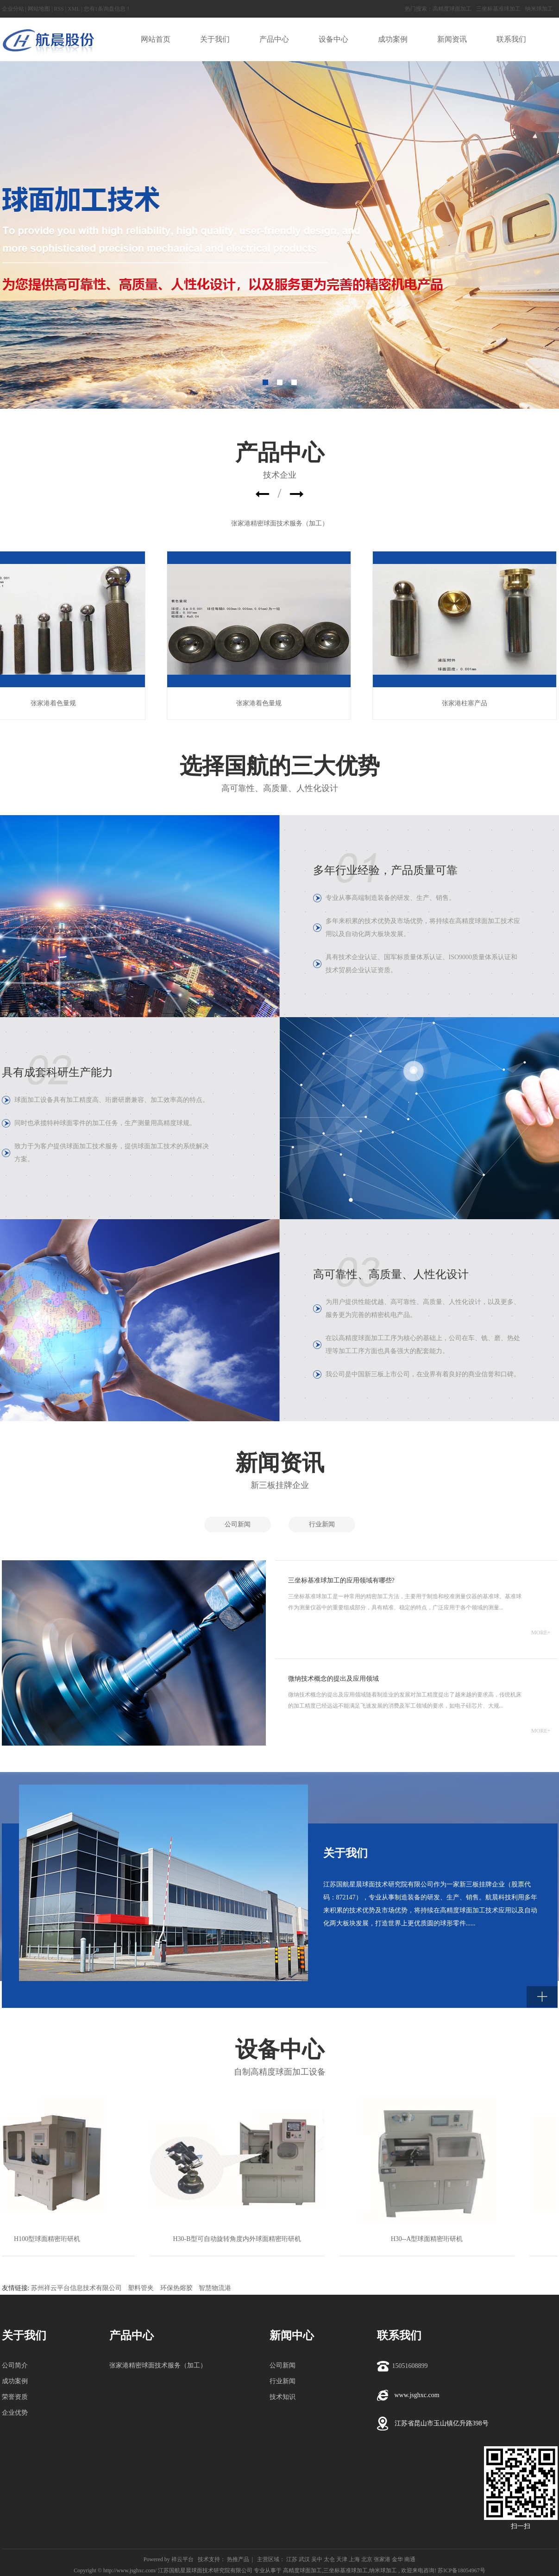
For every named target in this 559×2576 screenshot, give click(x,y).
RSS (58, 9)
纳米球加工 (539, 9)
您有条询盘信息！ (107, 9)
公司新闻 (238, 1524)
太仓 (329, 2559)
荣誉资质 (15, 2396)
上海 (354, 2559)
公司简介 (15, 2365)
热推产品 (238, 2559)
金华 (397, 2559)
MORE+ (540, 1632)
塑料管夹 (141, 2288)
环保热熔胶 (176, 2288)
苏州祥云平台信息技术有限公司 (76, 2288)
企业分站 (13, 9)
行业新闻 (322, 1524)
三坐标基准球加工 (498, 9)
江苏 (291, 2559)
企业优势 (15, 2412)
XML (74, 9)
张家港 (382, 2559)
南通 (409, 2559)
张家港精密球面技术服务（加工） (279, 523)
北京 (366, 2559)
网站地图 (39, 9)
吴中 (316, 2559)
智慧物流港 (215, 2288)
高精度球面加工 (452, 9)
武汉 (304, 2559)
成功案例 (15, 2381)
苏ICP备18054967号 (461, 2570)
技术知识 (282, 2396)
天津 (341, 2559)
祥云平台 (182, 2559)
